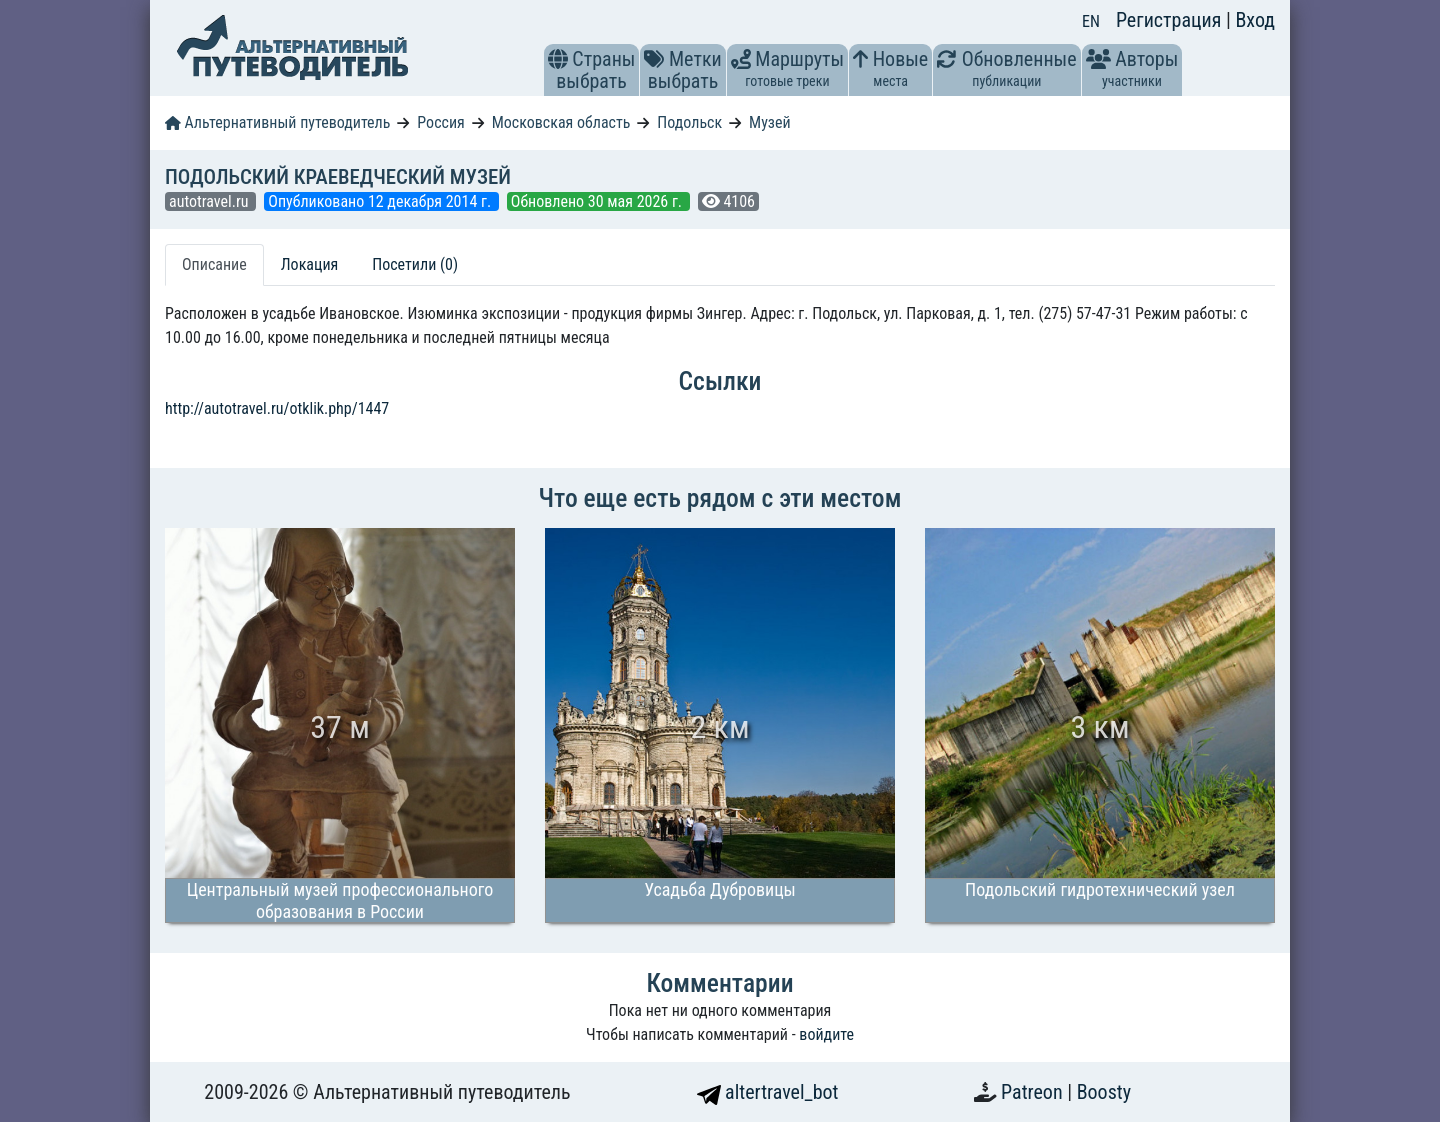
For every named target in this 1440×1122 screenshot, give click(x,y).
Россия (440, 122)
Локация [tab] (310, 264)
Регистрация (1171, 20)
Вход (1255, 20)
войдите (826, 1034)
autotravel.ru (210, 201)
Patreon (1034, 1092)
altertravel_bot (768, 1092)
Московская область (561, 122)
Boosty (1104, 1092)
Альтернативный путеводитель (277, 122)
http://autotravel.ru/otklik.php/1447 (277, 408)
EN (1091, 21)
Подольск (689, 122)
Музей (770, 122)
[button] (558, 59)
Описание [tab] (214, 264)
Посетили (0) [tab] (415, 264)
